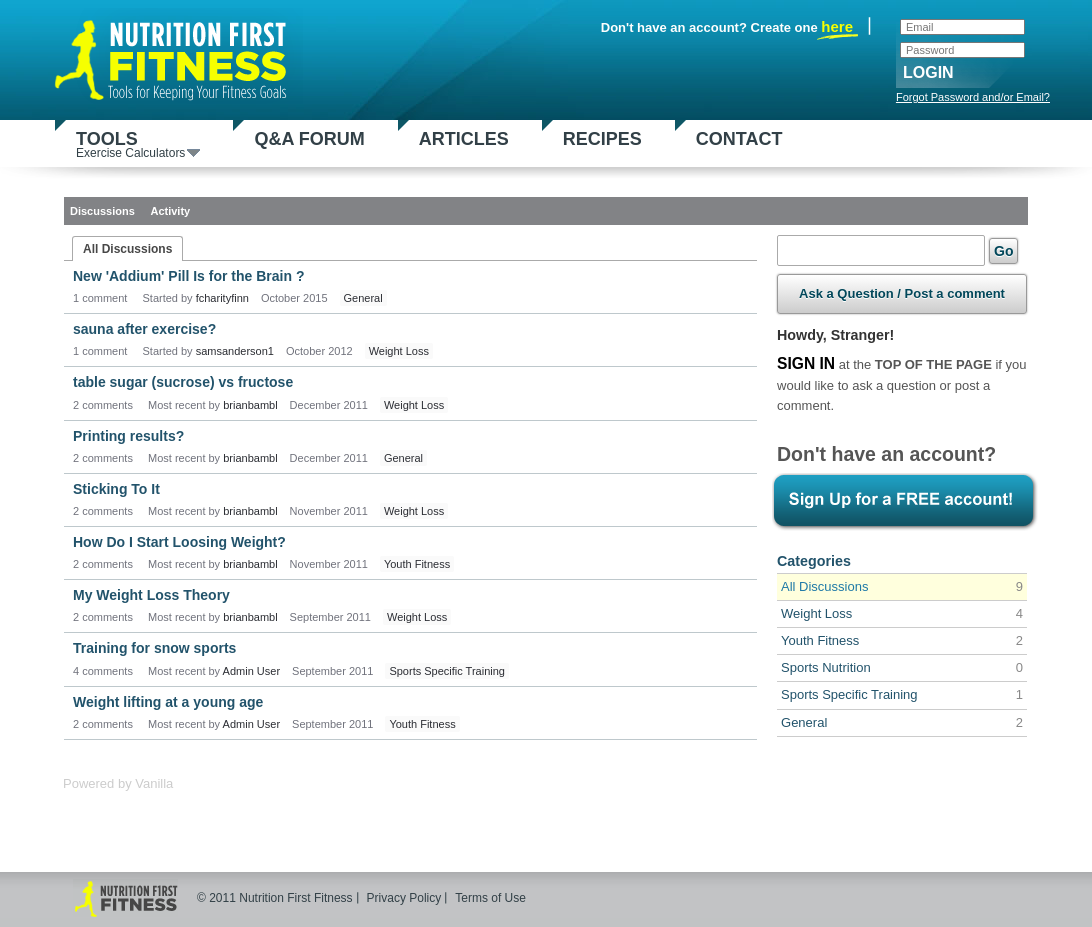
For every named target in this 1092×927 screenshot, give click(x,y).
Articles (464, 139)
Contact (739, 139)
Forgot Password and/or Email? (973, 97)
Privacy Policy (404, 898)
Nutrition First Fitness (178, 56)
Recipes (602, 139)
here (837, 27)
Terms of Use (490, 898)
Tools (138, 143)
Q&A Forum (309, 139)
